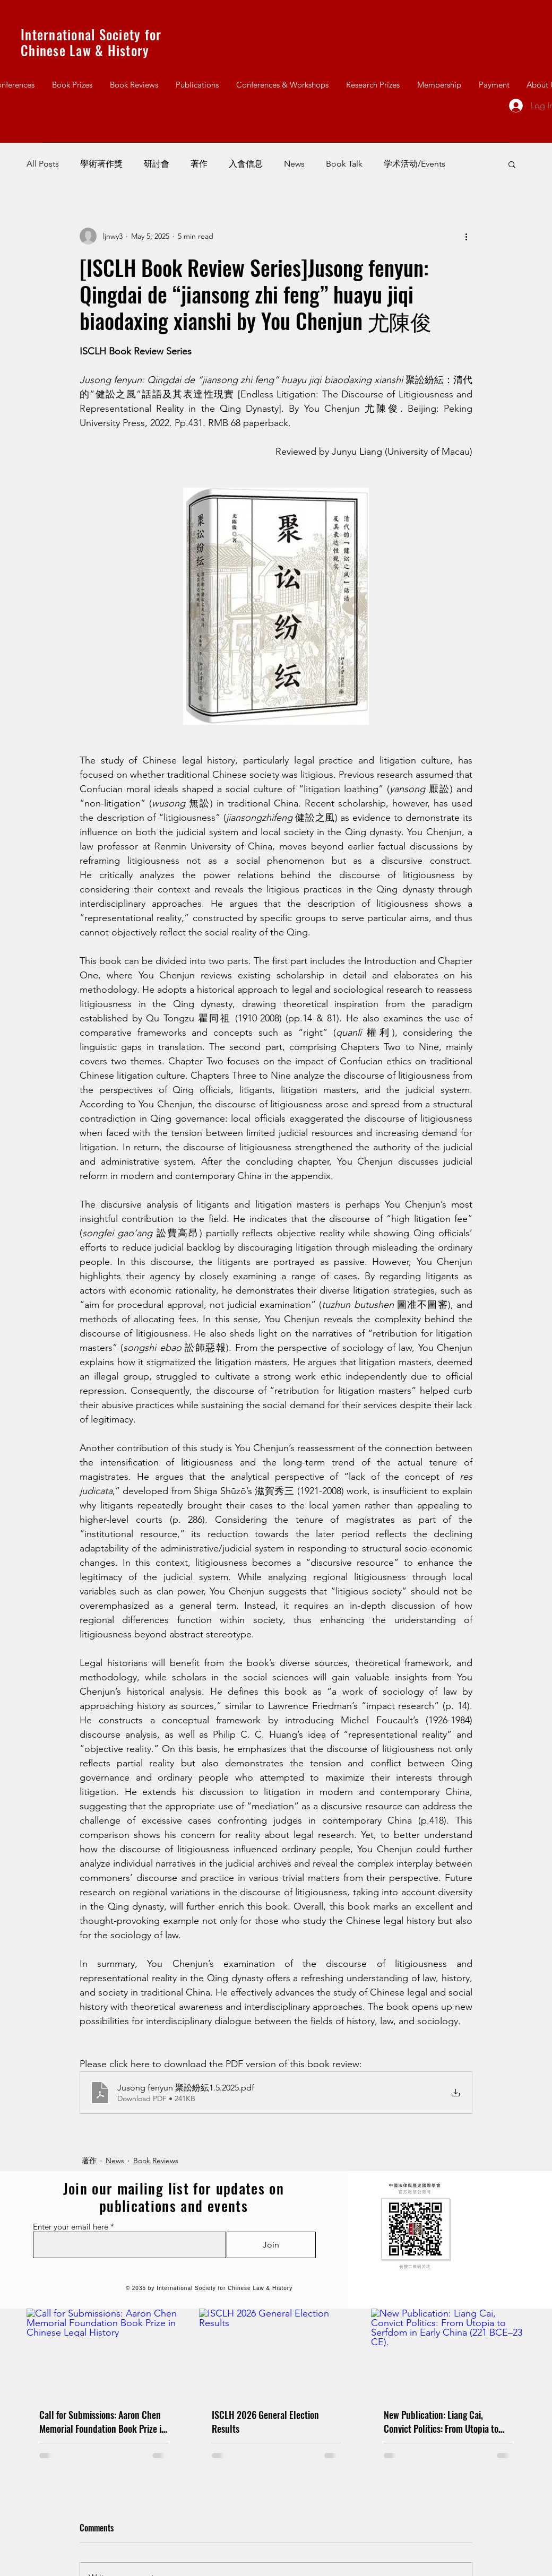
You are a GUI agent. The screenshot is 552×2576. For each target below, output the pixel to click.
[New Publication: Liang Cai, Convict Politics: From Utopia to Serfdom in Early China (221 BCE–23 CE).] (448, 2352)
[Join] (271, 2245)
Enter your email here (70, 2227)
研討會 (156, 164)
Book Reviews (155, 2160)
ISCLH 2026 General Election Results (265, 2421)
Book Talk (344, 164)
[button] (512, 164)
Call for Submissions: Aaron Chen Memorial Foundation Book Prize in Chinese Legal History (102, 2421)
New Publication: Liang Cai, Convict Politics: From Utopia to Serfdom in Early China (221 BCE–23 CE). (446, 2421)
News (294, 164)
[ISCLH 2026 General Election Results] (276, 2352)
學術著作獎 (101, 164)
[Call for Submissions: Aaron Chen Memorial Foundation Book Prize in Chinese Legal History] (104, 2352)
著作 (199, 164)
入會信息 (246, 164)
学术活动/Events (414, 164)
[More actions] (466, 236)
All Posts (43, 164)
